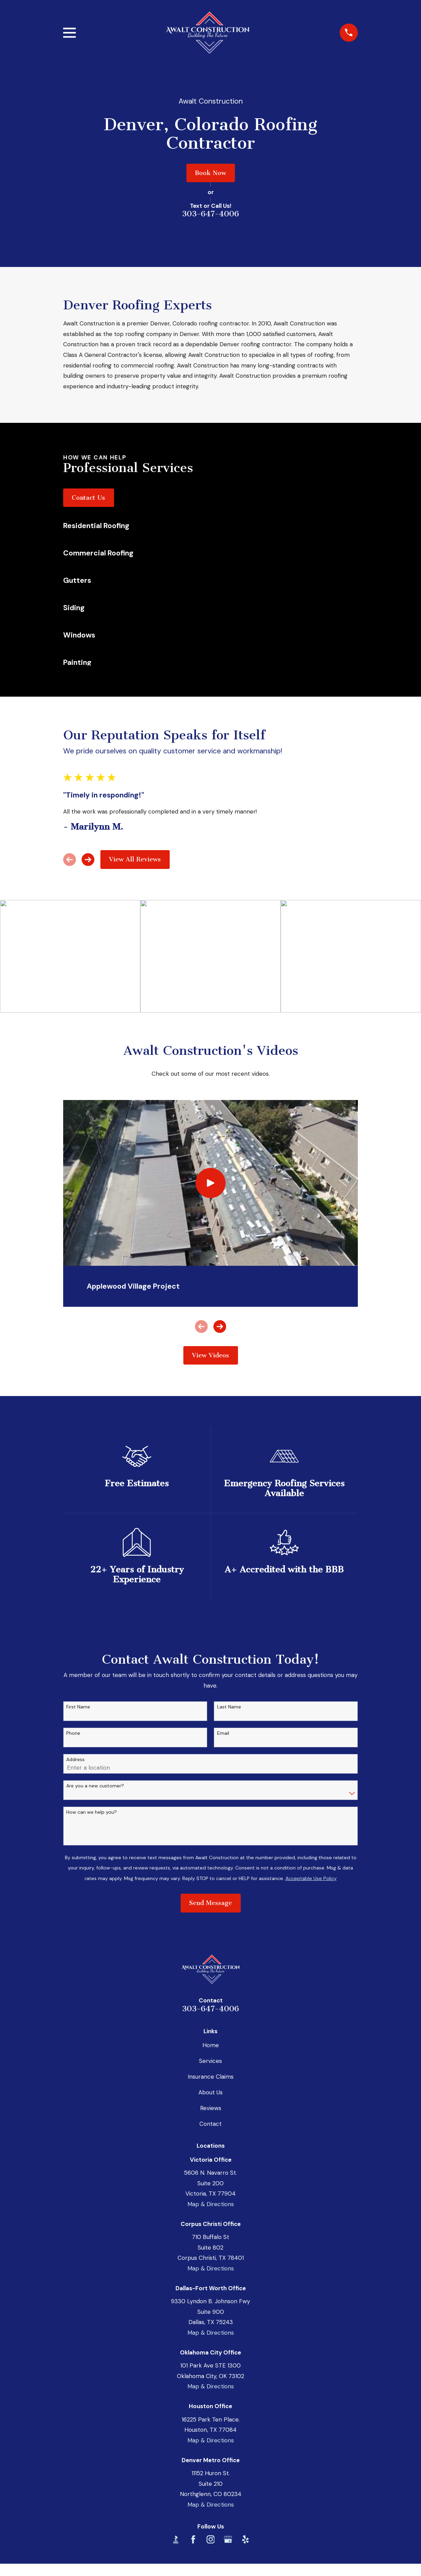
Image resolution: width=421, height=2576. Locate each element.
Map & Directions (210, 2204)
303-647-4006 (210, 213)
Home (210, 2045)
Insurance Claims (211, 2076)
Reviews (210, 2108)
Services (210, 2061)
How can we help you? (91, 1812)
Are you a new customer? (95, 1786)
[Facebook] (193, 2539)
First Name (78, 1707)
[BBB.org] (176, 2539)
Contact (210, 2124)
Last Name (229, 1707)
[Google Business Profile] (228, 2539)
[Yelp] (245, 2539)
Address (75, 1759)
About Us (210, 2092)
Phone (73, 1733)
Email (223, 1733)
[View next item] (88, 859)
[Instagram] (211, 2539)
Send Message (210, 1903)
